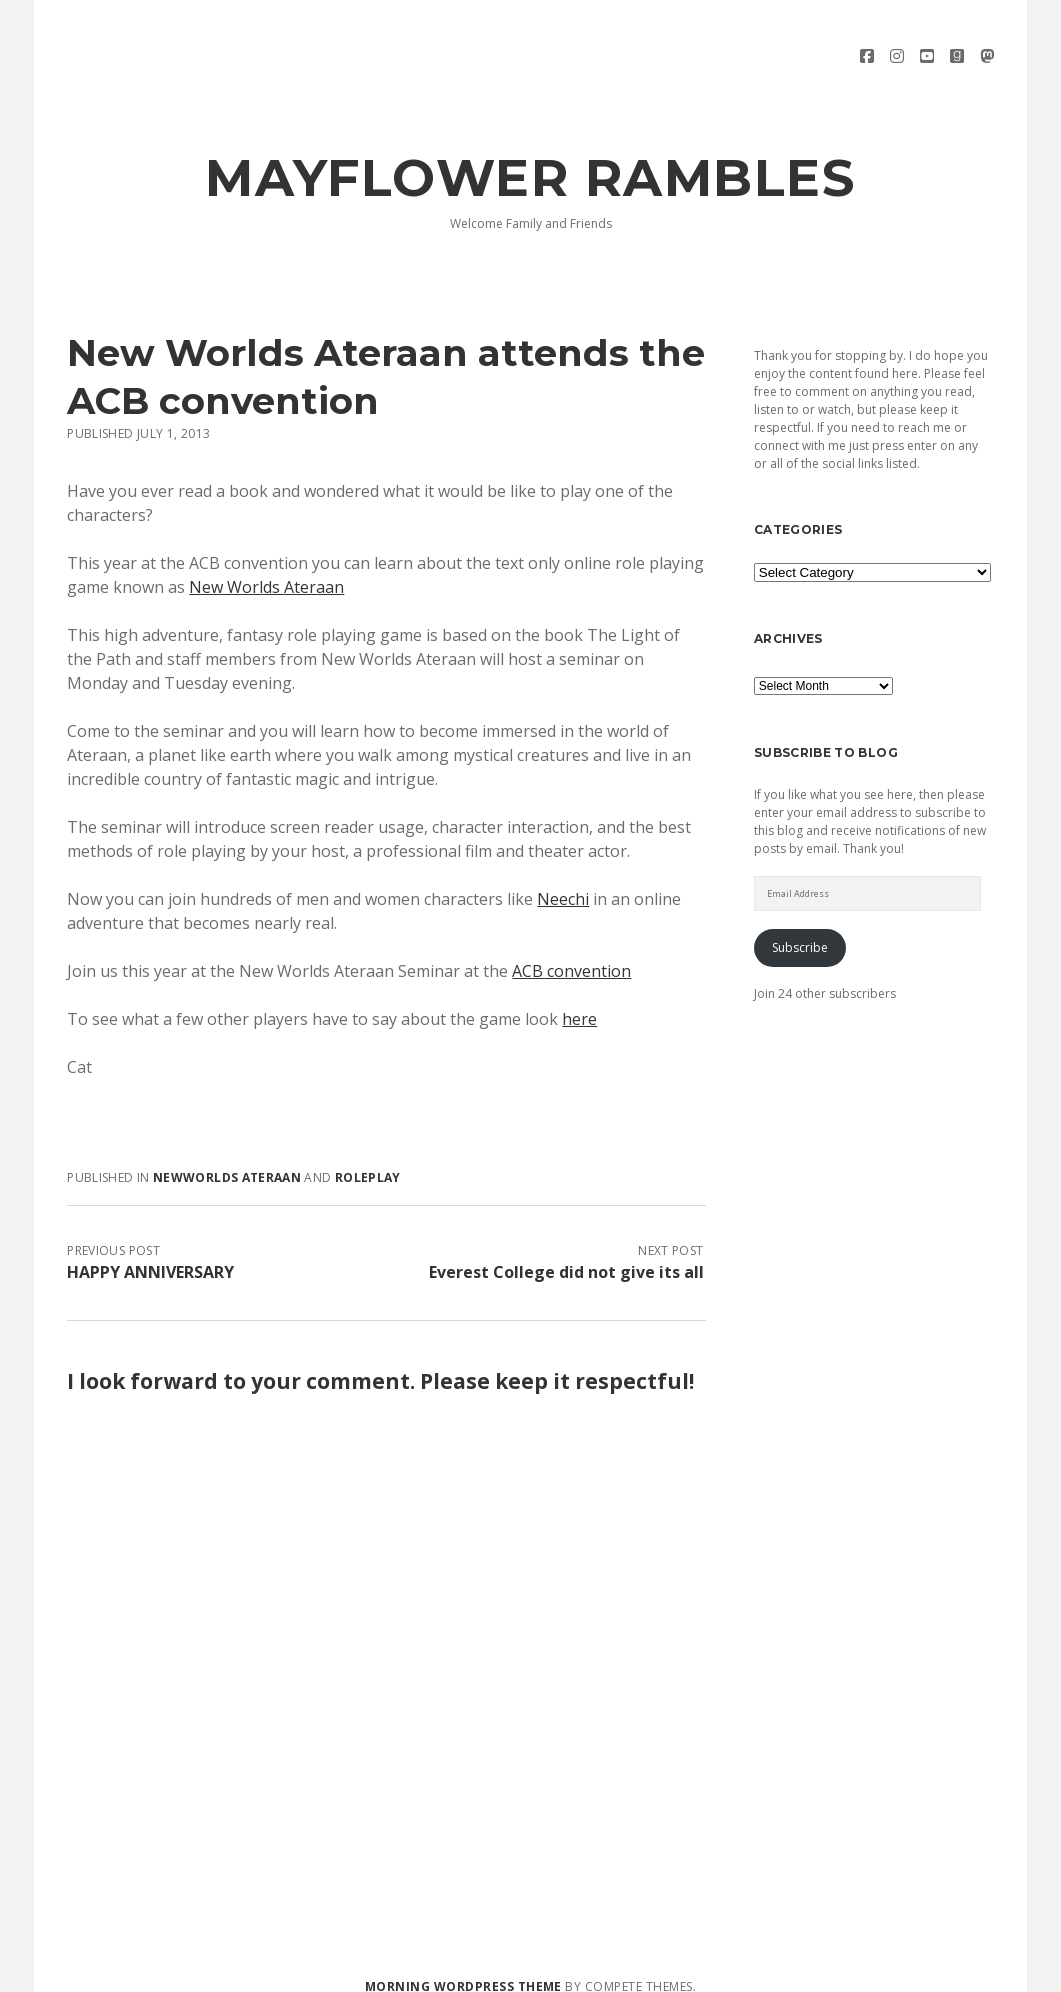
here (579, 1002)
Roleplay (368, 1160)
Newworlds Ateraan (227, 1160)
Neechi (563, 882)
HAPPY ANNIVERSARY (150, 1255)
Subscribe (800, 930)
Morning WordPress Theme (463, 1969)
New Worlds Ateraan (266, 570)
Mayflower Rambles (530, 161)
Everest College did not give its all (566, 1255)
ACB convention (571, 954)
